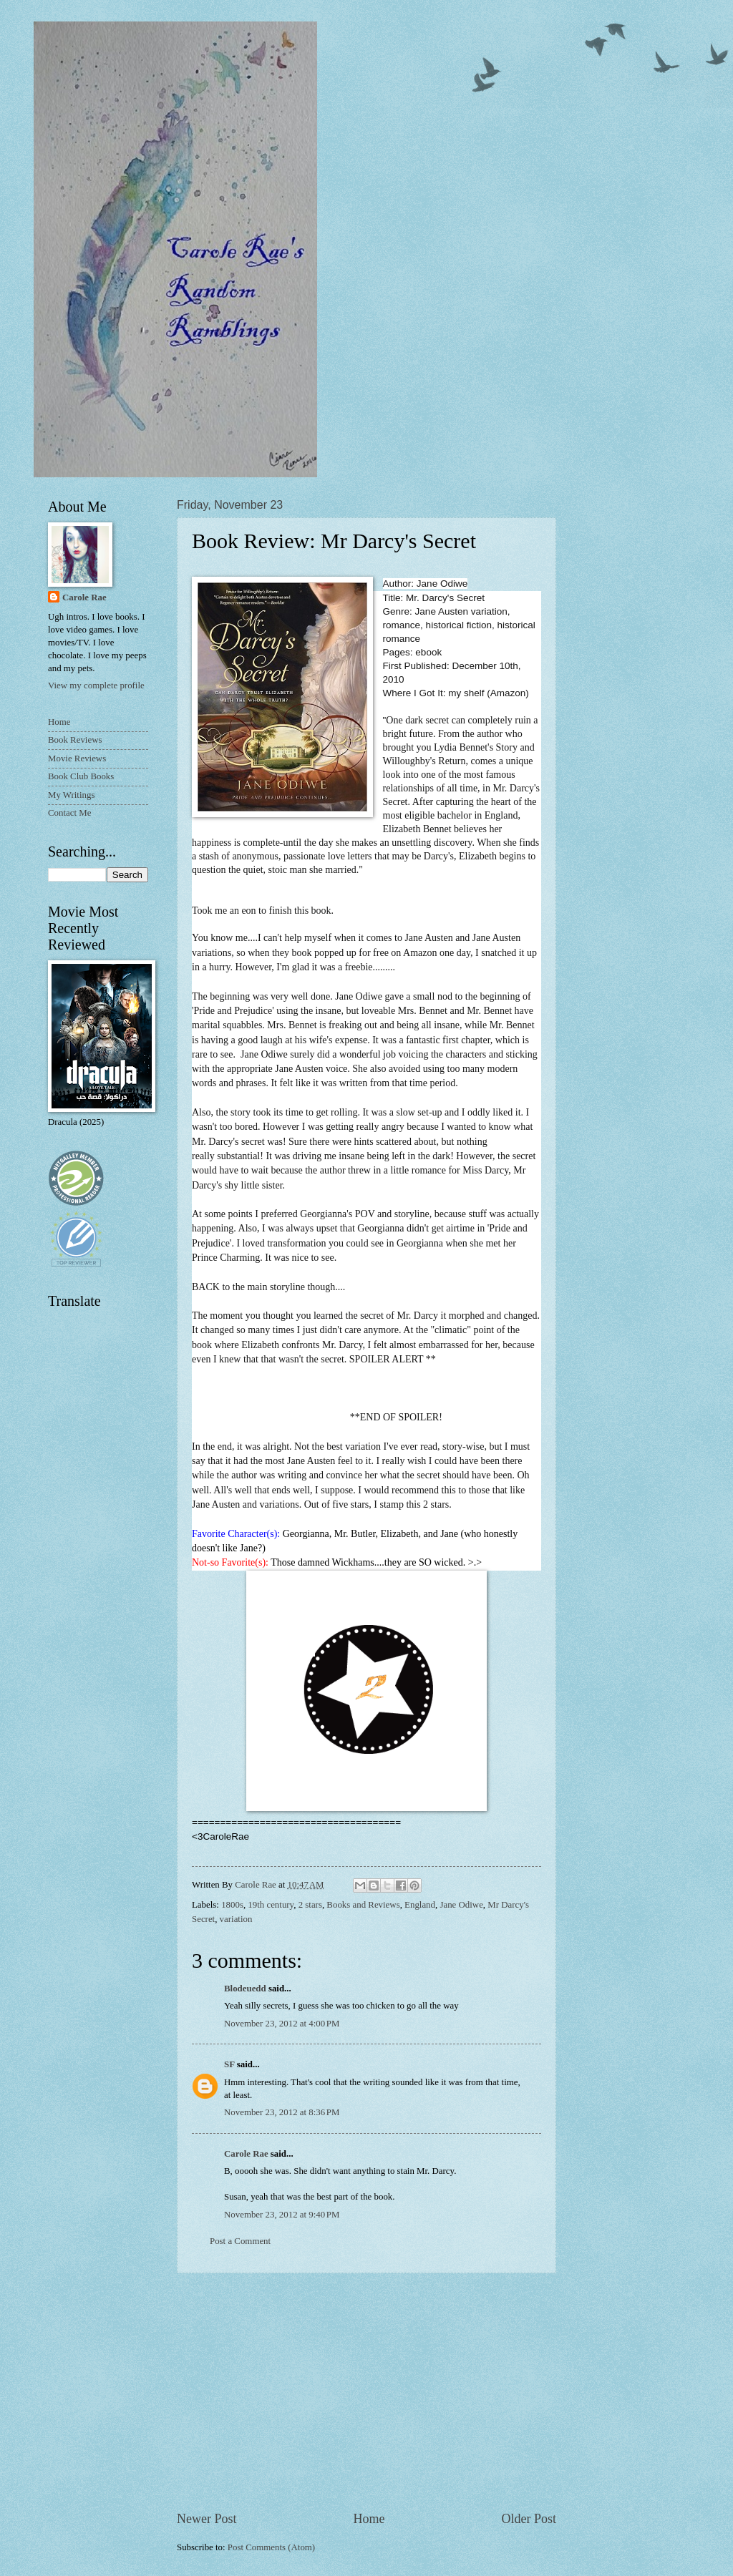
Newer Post (207, 2519)
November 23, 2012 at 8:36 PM (281, 2112)
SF (229, 2064)
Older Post (528, 2519)
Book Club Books (81, 776)
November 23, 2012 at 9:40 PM (281, 2215)
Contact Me (69, 813)
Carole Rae (246, 2154)
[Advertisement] (366, 2391)
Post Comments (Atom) (271, 2547)
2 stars (310, 1905)
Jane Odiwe (461, 1905)
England (419, 1905)
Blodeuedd (245, 1989)
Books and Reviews (362, 1905)
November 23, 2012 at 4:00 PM (281, 2024)
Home (368, 2519)
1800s (232, 1905)
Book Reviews (75, 740)
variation (236, 1919)
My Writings (71, 795)
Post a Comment (240, 2241)
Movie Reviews (77, 758)
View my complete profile (96, 685)
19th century (270, 1905)
